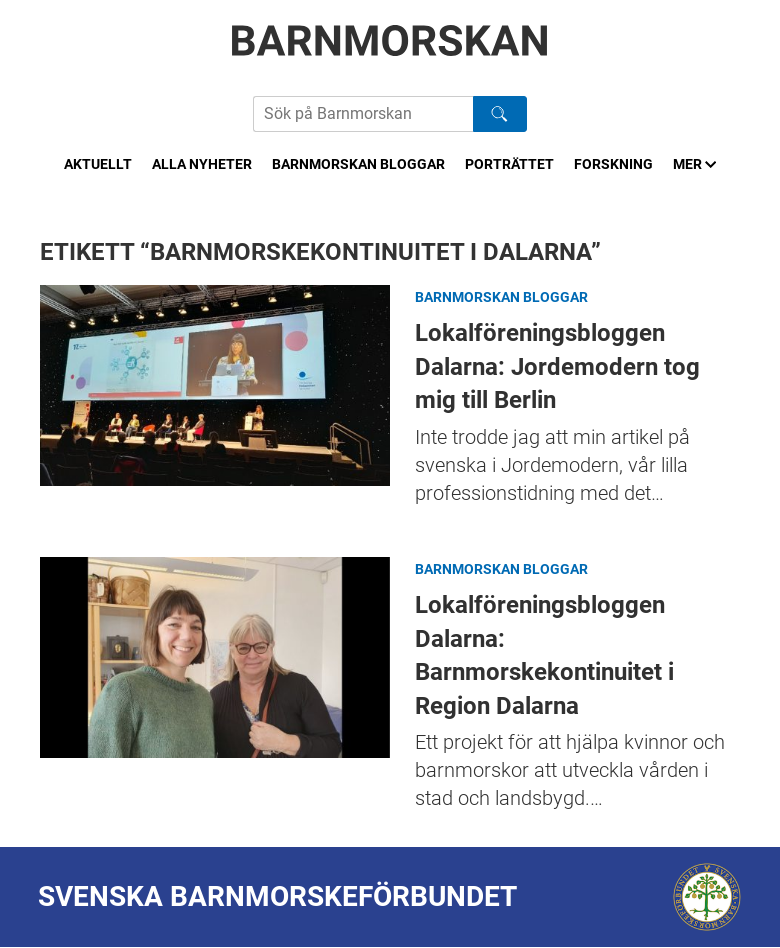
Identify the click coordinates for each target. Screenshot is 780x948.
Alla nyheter (202, 164)
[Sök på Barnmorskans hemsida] (363, 114)
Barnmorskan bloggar (358, 164)
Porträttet (509, 164)
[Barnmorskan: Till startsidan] (390, 40)
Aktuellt (98, 164)
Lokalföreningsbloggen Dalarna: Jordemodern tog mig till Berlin (215, 385)
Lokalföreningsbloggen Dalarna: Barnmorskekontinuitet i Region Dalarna (215, 657)
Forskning (613, 164)
